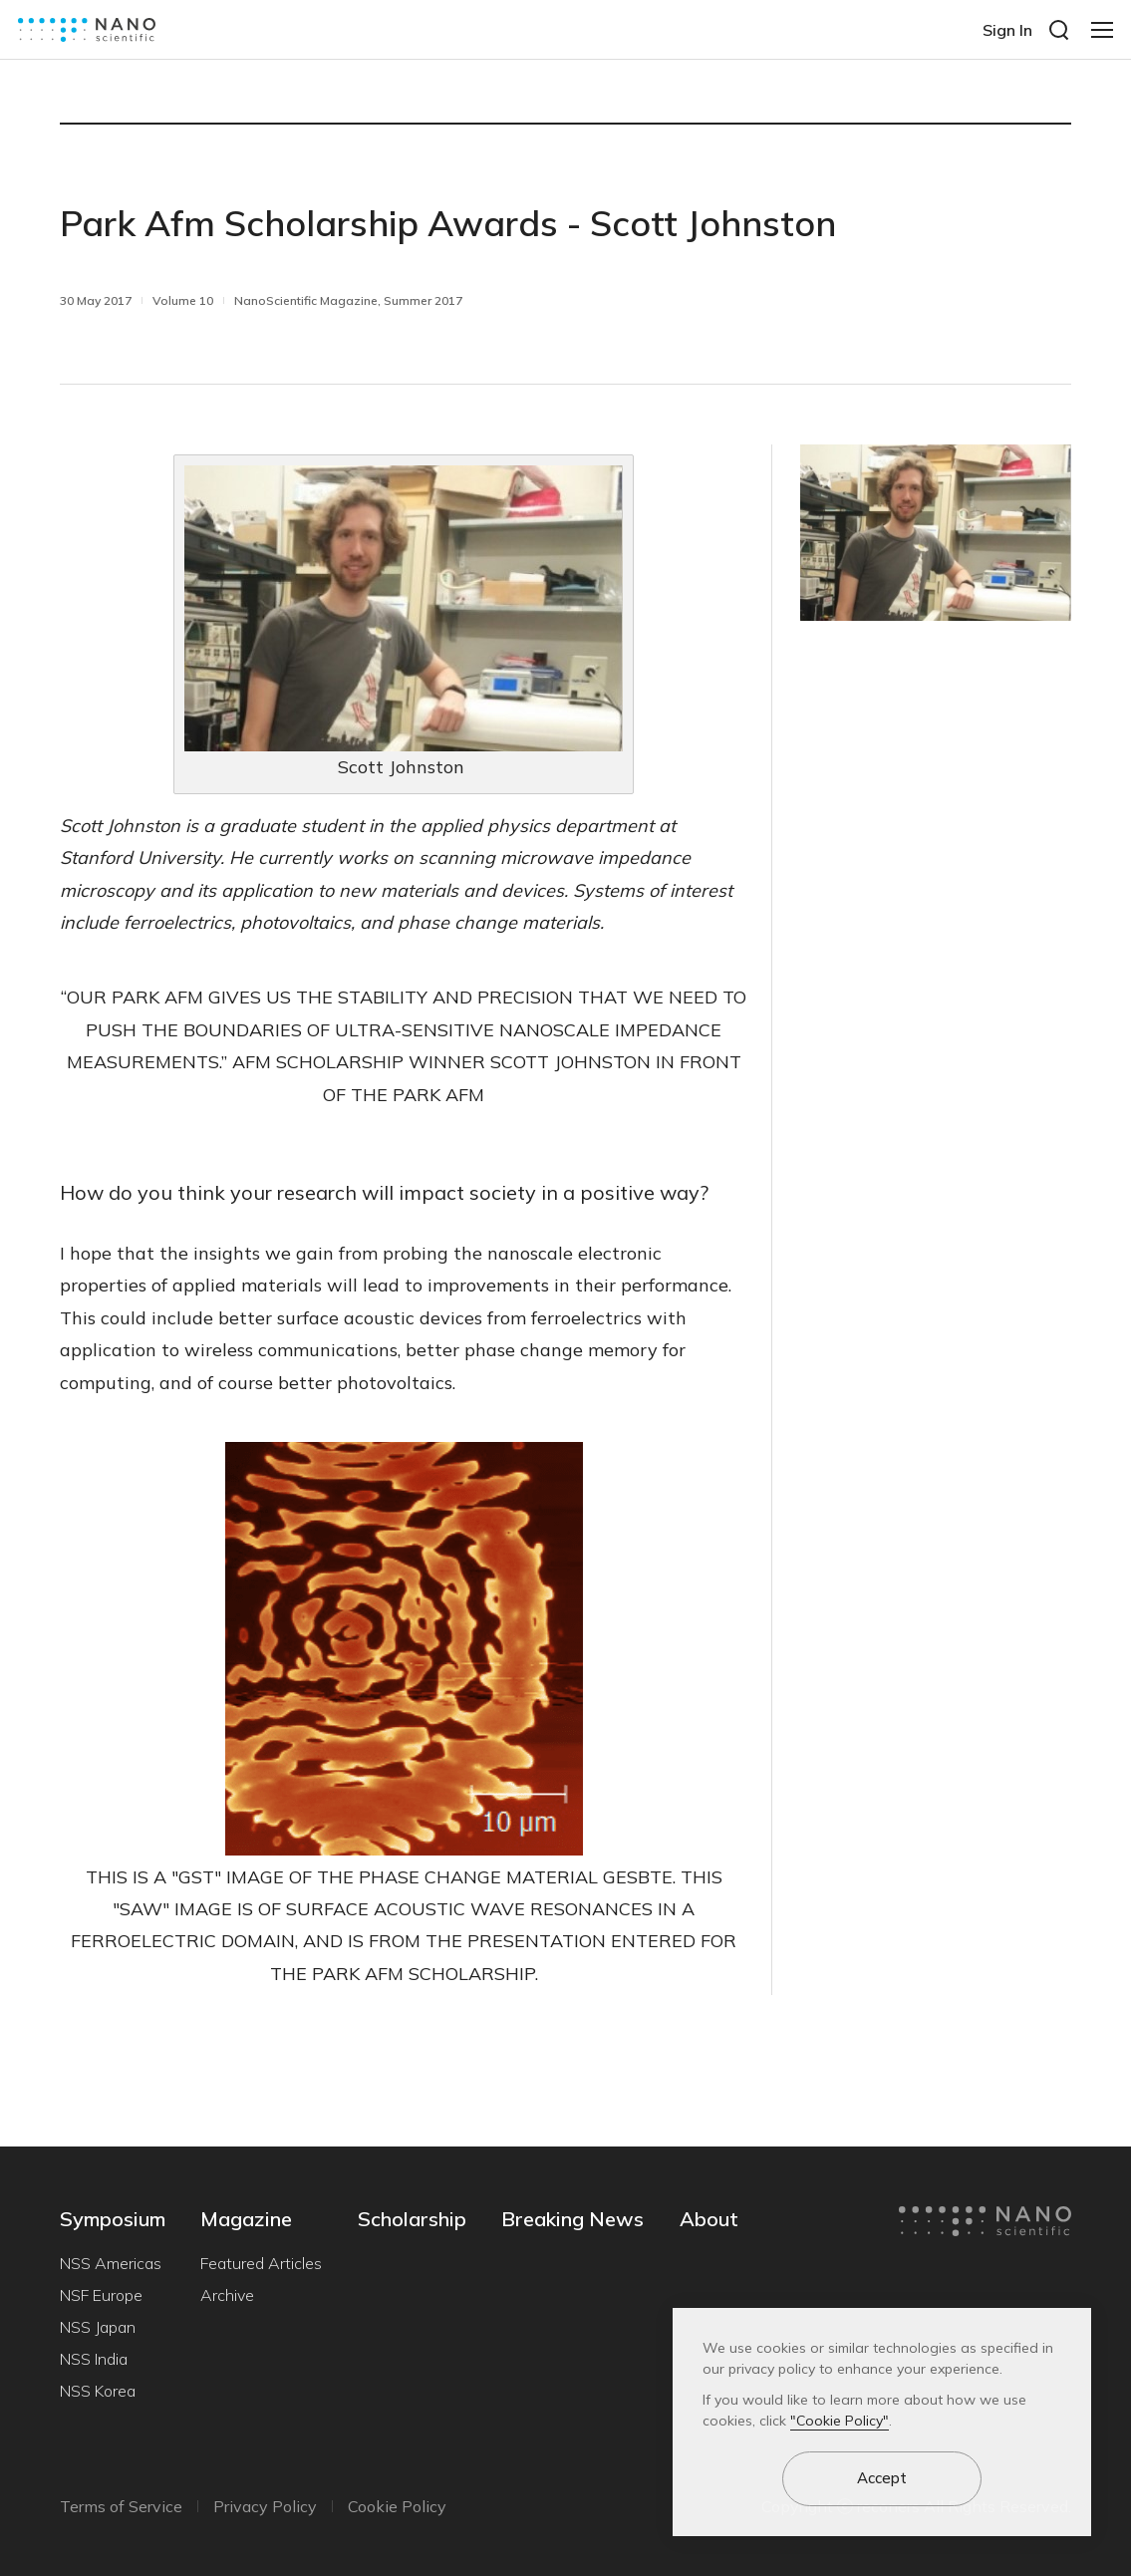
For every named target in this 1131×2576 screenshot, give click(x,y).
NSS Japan (98, 2327)
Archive (227, 2295)
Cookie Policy (397, 2506)
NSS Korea (98, 2391)
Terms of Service (121, 2506)
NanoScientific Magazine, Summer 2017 (348, 300)
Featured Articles (261, 2263)
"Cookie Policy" (839, 2421)
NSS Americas (110, 2263)
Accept (882, 2477)
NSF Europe (101, 2295)
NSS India (94, 2359)
